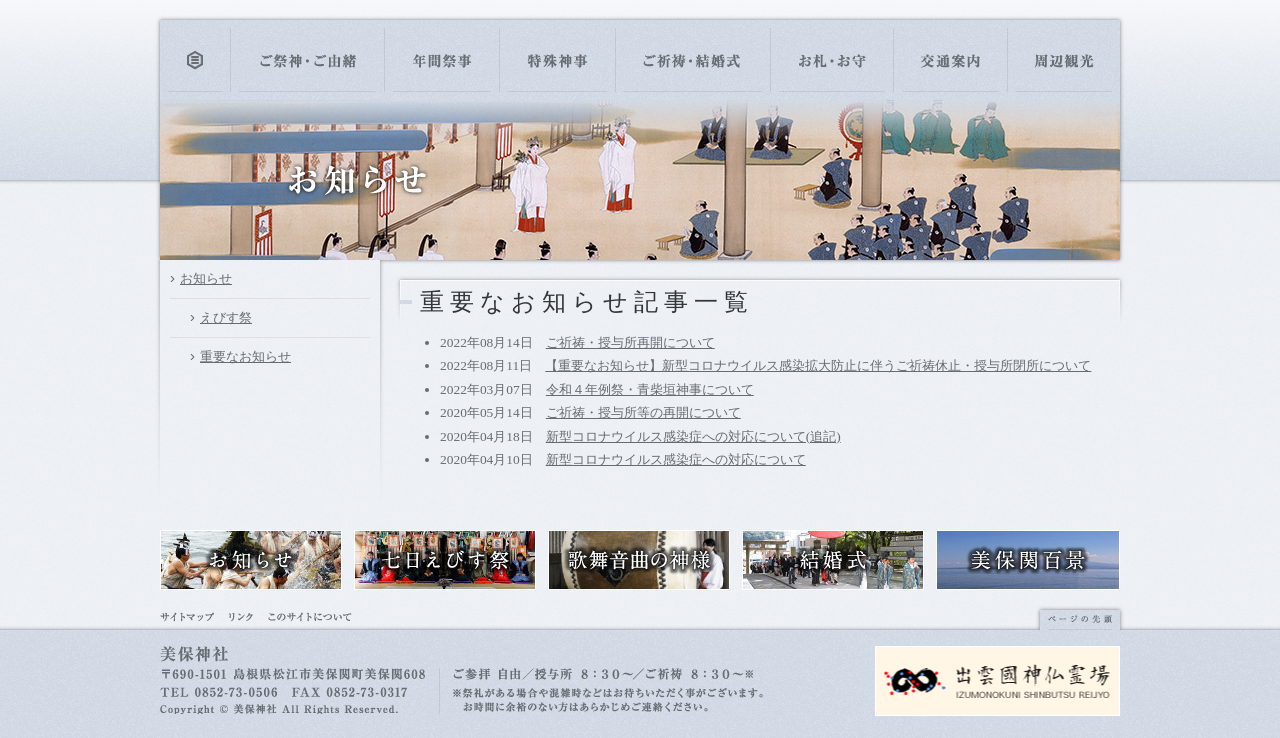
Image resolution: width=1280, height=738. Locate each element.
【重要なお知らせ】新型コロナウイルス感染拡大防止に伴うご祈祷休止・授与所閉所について (818, 365)
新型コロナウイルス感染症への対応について (676, 459)
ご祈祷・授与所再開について (630, 342)
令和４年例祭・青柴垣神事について (650, 389)
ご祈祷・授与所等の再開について (643, 412)
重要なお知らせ (245, 356)
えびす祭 (226, 317)
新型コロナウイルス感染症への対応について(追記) (693, 436)
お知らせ (206, 278)
